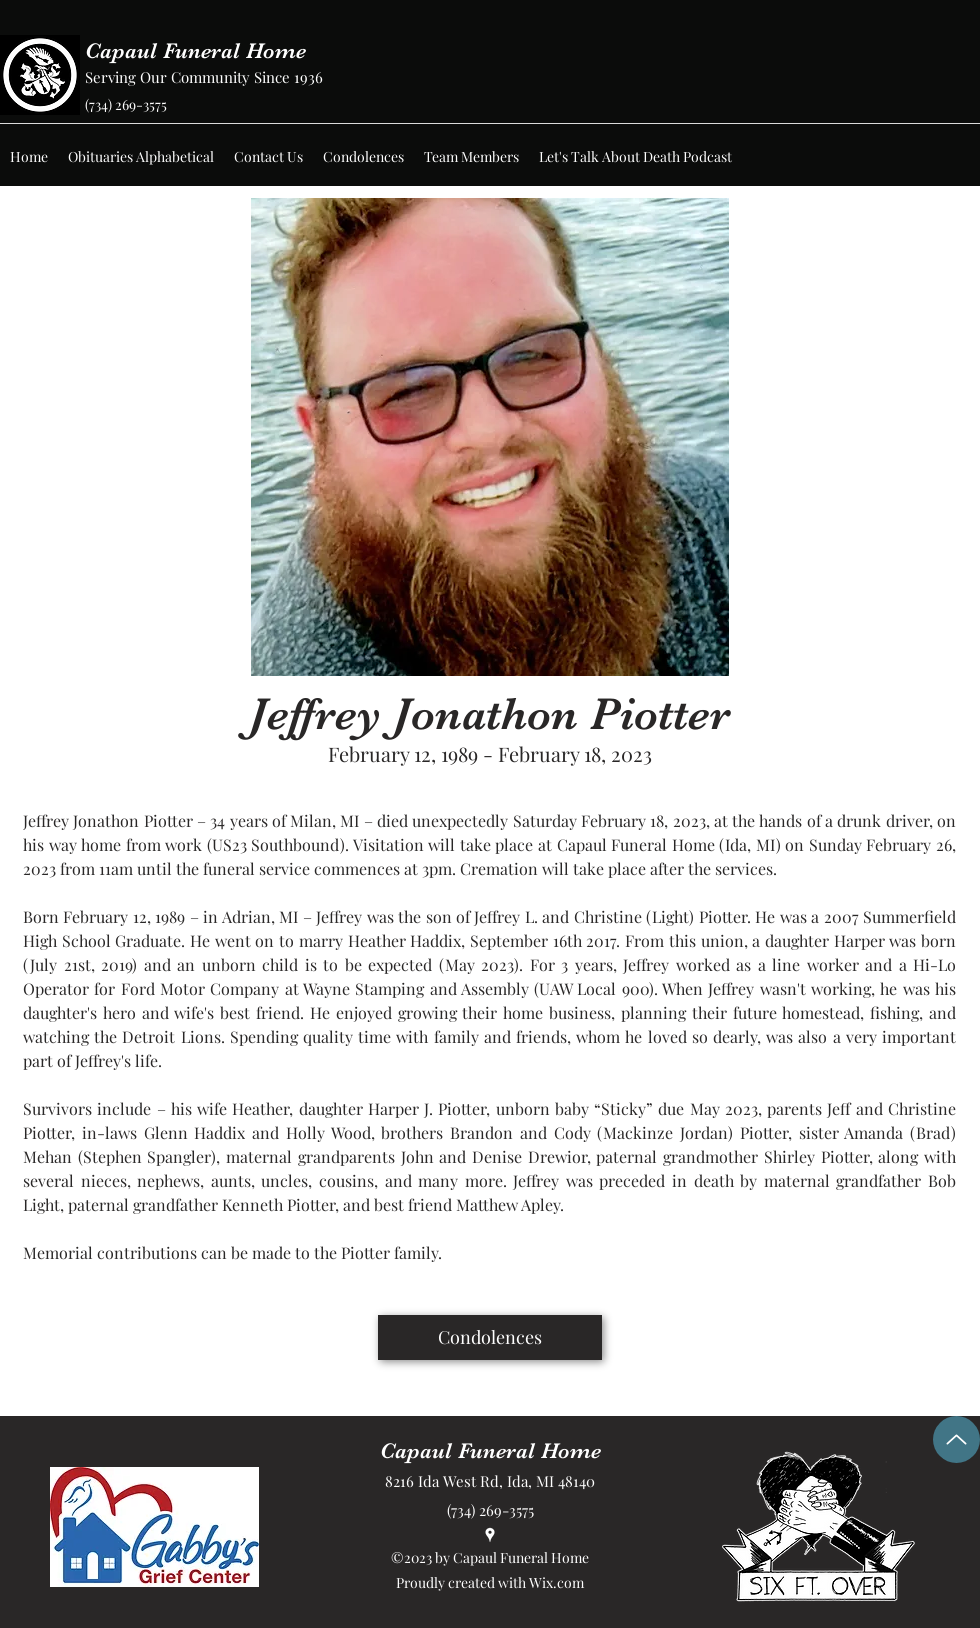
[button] (141, 157)
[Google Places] (490, 1535)
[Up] (956, 1439)
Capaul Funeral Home (195, 50)
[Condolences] (490, 1337)
